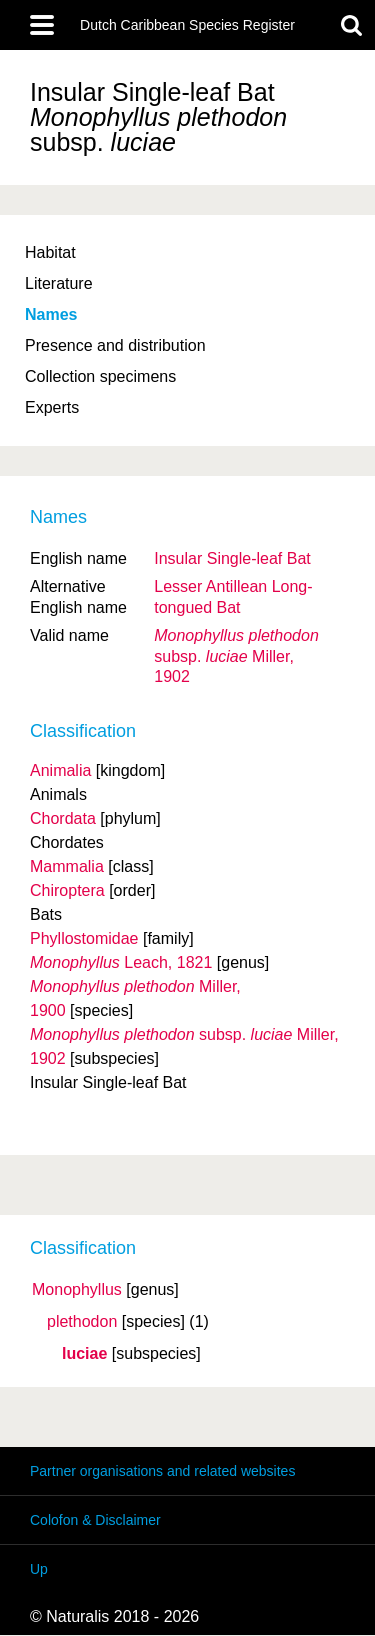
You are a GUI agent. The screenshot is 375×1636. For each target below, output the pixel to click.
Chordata (63, 818)
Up (39, 1569)
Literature (59, 283)
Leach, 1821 (121, 962)
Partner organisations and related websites (162, 1471)
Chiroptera (67, 890)
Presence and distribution (115, 345)
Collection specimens (100, 376)
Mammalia (67, 866)
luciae (84, 1354)
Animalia (60, 770)
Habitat (50, 252)
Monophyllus (77, 1290)
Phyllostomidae (84, 938)
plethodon (82, 1322)
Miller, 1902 (236, 656)
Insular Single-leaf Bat (232, 558)
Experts (52, 407)
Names (51, 314)
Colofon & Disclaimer (95, 1520)
